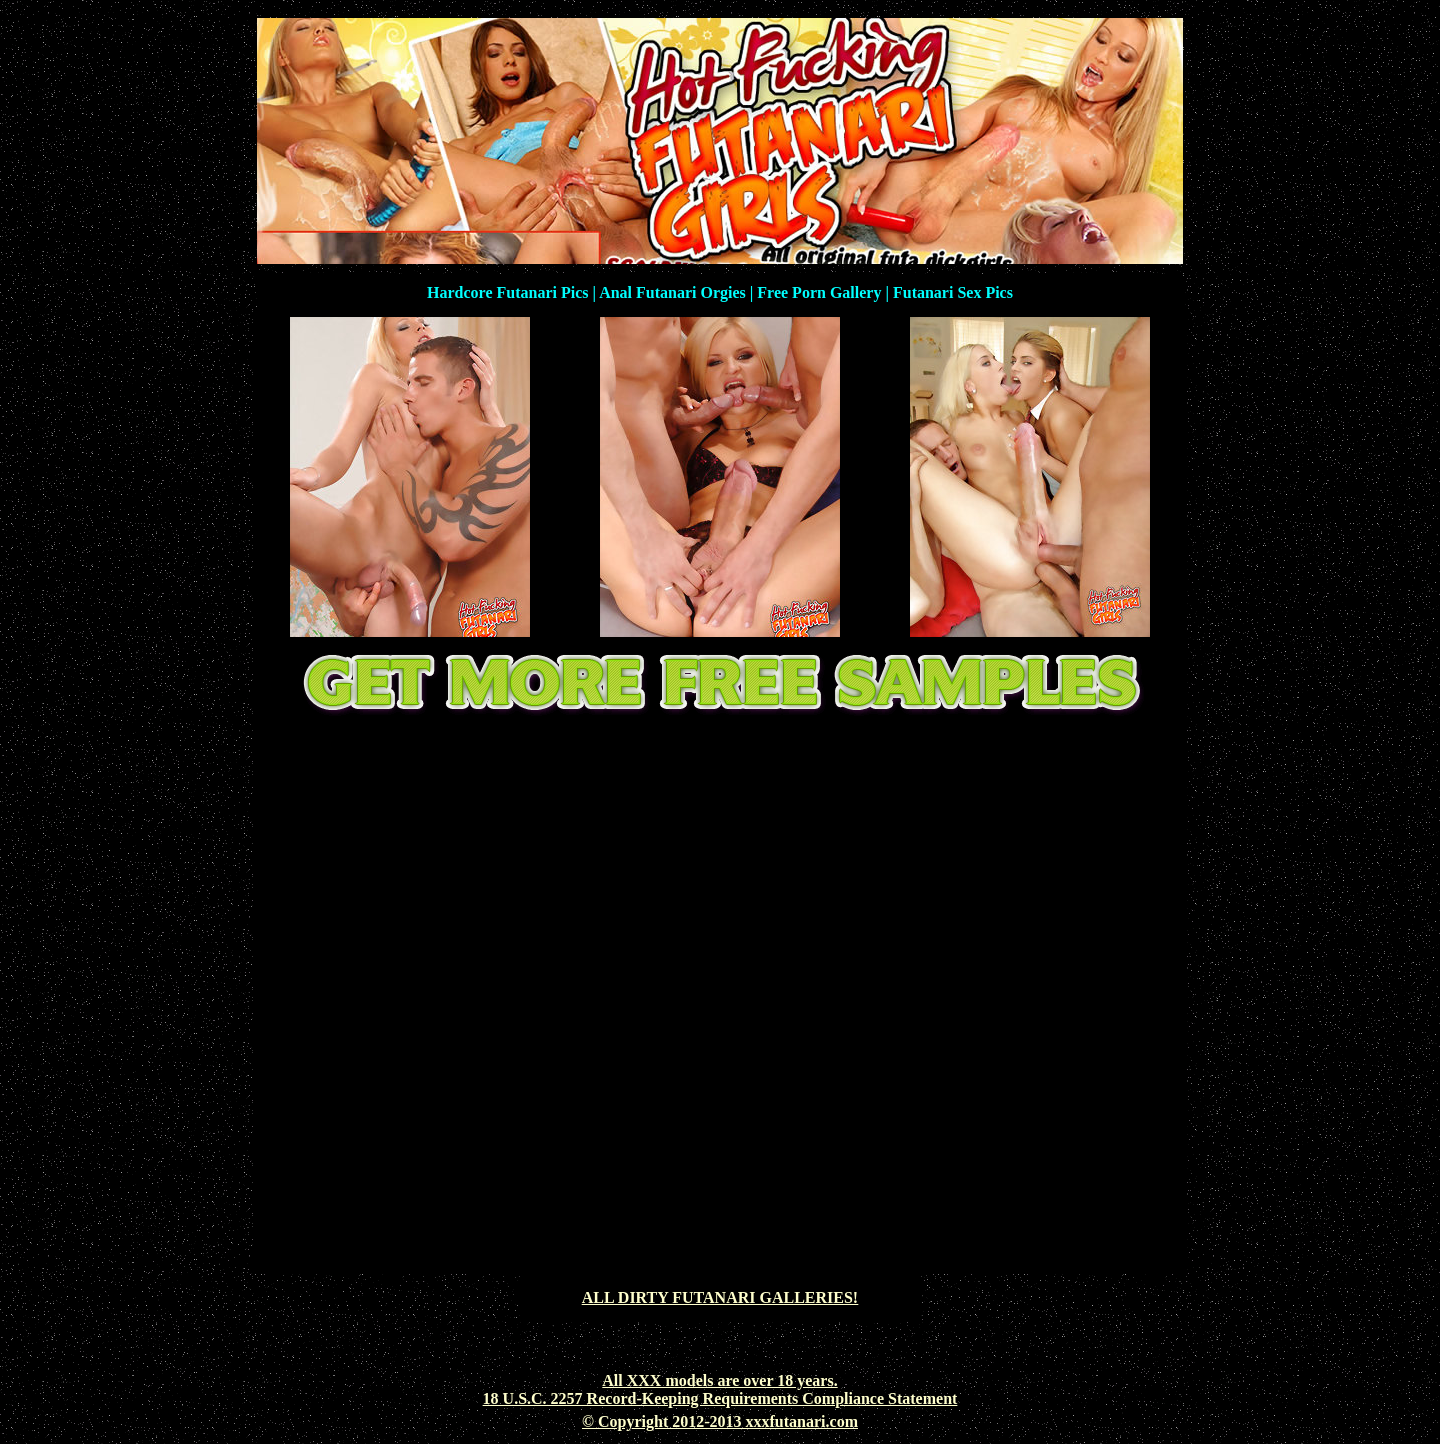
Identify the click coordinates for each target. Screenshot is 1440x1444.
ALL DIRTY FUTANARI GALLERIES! (720, 1297)
